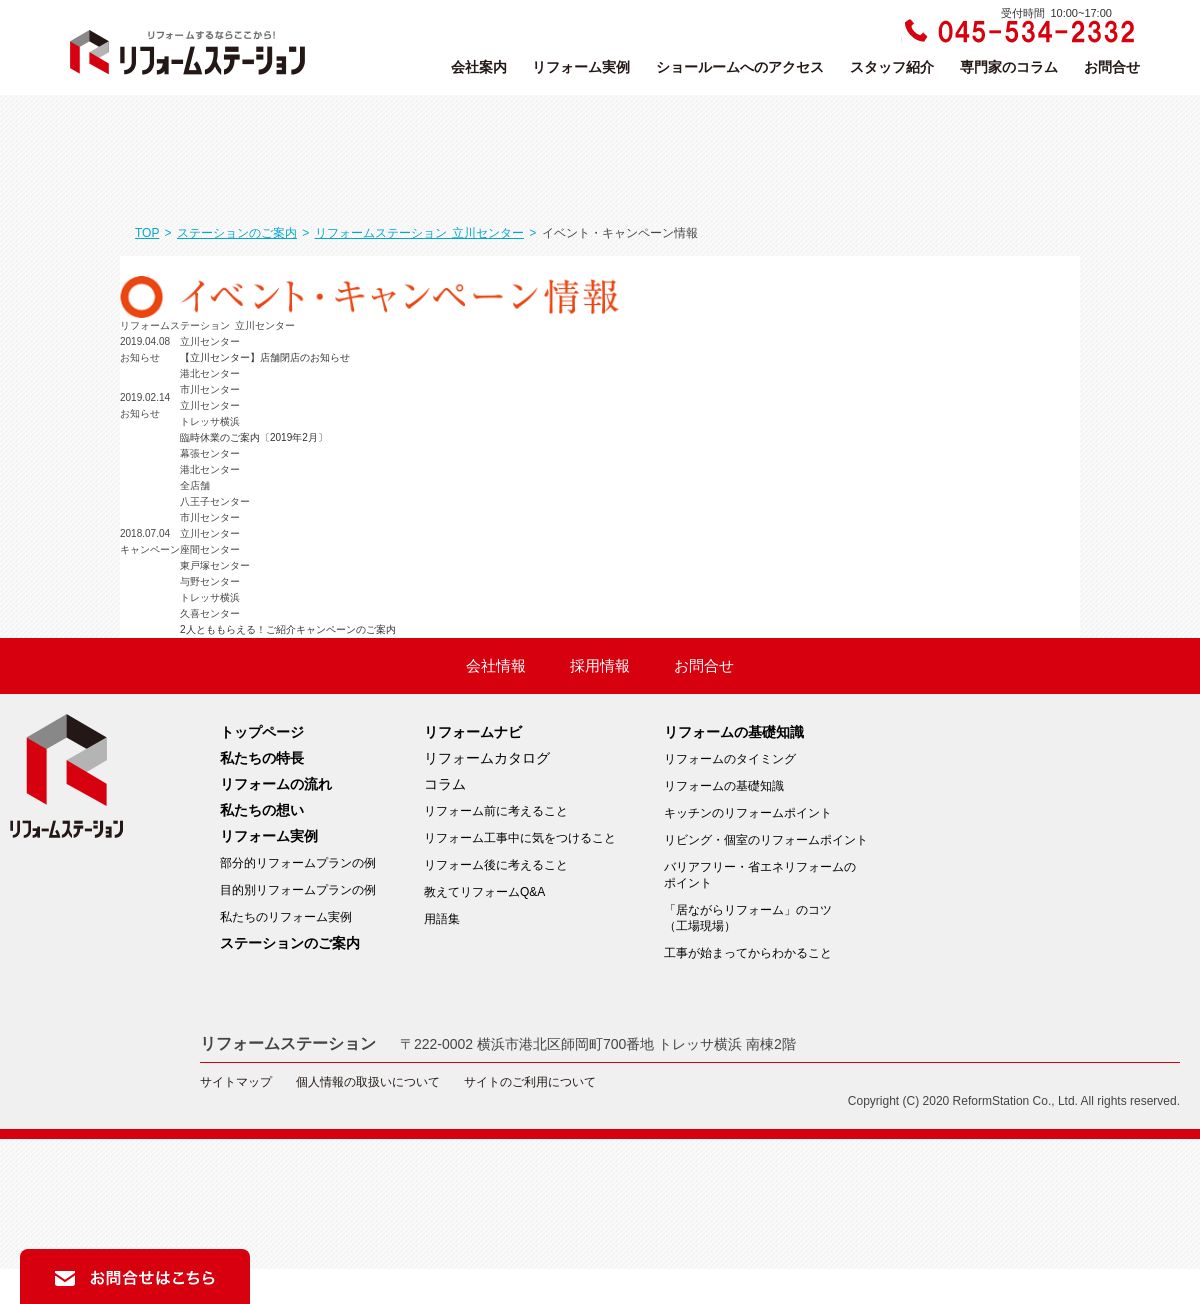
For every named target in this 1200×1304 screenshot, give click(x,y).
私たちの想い (262, 810)
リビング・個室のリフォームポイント (766, 840)
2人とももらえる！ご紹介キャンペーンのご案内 (288, 629)
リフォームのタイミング (730, 759)
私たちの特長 (262, 758)
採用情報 (600, 666)
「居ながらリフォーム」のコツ (766, 918)
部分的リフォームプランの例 (298, 863)
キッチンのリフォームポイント (748, 813)
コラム (445, 784)
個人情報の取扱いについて (368, 1082)
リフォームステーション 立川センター (419, 233)
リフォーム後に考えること (496, 865)
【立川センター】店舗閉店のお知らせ (265, 357)
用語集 (442, 919)
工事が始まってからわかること (748, 953)
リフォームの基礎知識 (734, 732)
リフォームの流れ (276, 784)
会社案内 (479, 67)
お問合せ (1112, 67)
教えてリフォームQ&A (484, 892)
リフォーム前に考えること (496, 811)
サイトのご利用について (530, 1082)
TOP (147, 233)
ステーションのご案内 (237, 233)
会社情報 (496, 666)
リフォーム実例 (581, 67)
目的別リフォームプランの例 (298, 890)
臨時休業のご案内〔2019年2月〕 (254, 437)
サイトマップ (236, 1082)
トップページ (262, 732)
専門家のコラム (1009, 67)
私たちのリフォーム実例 (286, 917)
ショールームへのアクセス (740, 67)
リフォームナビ (473, 732)
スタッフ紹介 (892, 67)
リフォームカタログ (487, 758)
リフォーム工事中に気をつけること (520, 838)
